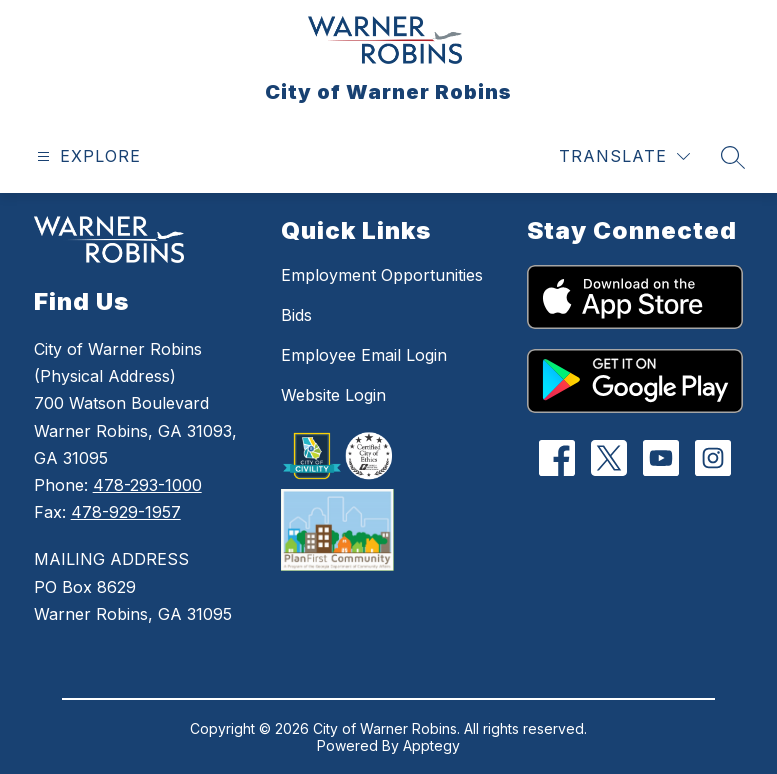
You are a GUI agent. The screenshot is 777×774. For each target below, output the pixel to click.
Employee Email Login (364, 355)
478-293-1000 (147, 485)
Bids (296, 315)
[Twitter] (609, 457)
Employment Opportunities (382, 275)
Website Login (333, 395)
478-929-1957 (126, 512)
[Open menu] (86, 156)
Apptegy (431, 745)
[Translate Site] (624, 156)
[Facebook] (557, 457)
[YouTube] (661, 457)
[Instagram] (713, 457)
